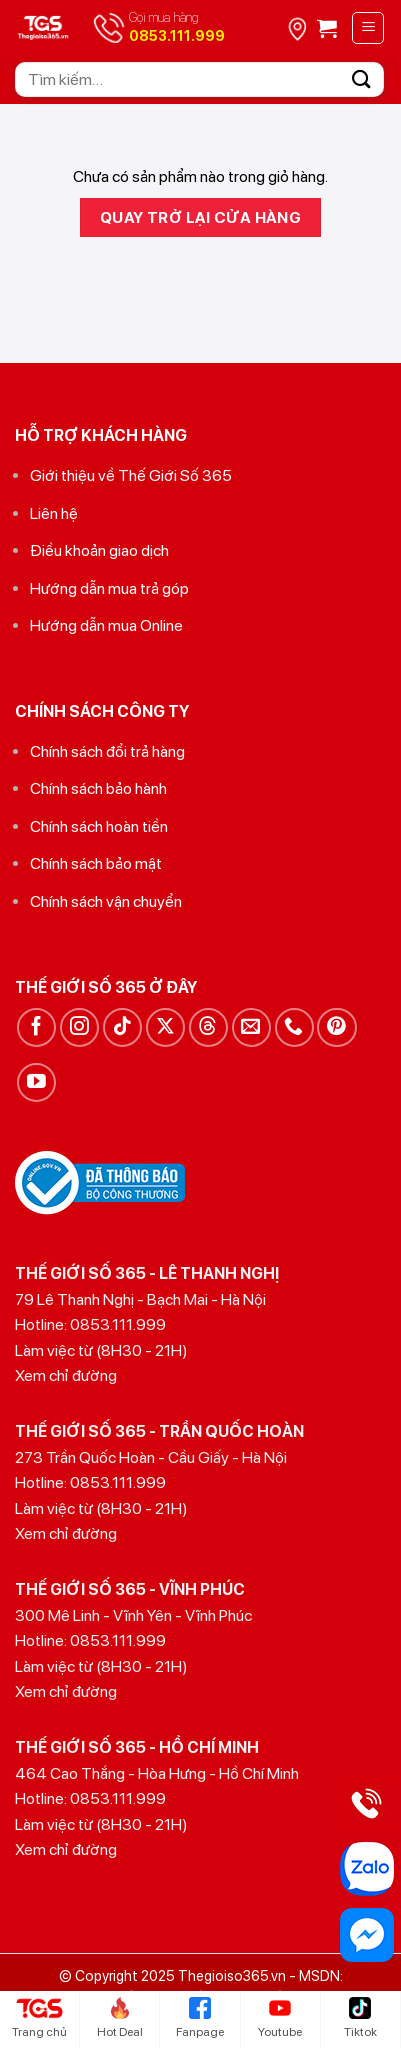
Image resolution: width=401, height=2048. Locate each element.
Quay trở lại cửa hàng (201, 217)
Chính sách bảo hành (98, 788)
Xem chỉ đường (66, 1375)
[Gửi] (362, 79)
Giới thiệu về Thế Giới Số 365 (131, 475)
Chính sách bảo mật (96, 863)
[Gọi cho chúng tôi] (294, 1027)
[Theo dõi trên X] (165, 1027)
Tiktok (360, 2018)
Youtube (280, 2018)
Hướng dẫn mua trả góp (109, 588)
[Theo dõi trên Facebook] (36, 1027)
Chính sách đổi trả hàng (107, 751)
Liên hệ (54, 513)
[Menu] (368, 28)
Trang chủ (39, 2018)
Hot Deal (120, 2018)
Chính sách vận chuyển (106, 901)
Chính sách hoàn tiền (99, 826)
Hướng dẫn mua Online (106, 625)
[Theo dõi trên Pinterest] (336, 1027)
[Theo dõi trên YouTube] (36, 1082)
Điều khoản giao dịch (99, 550)
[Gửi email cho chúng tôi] (251, 1027)
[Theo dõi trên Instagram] (79, 1027)
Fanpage (200, 2018)
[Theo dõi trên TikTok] (122, 1027)
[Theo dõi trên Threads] (208, 1027)
